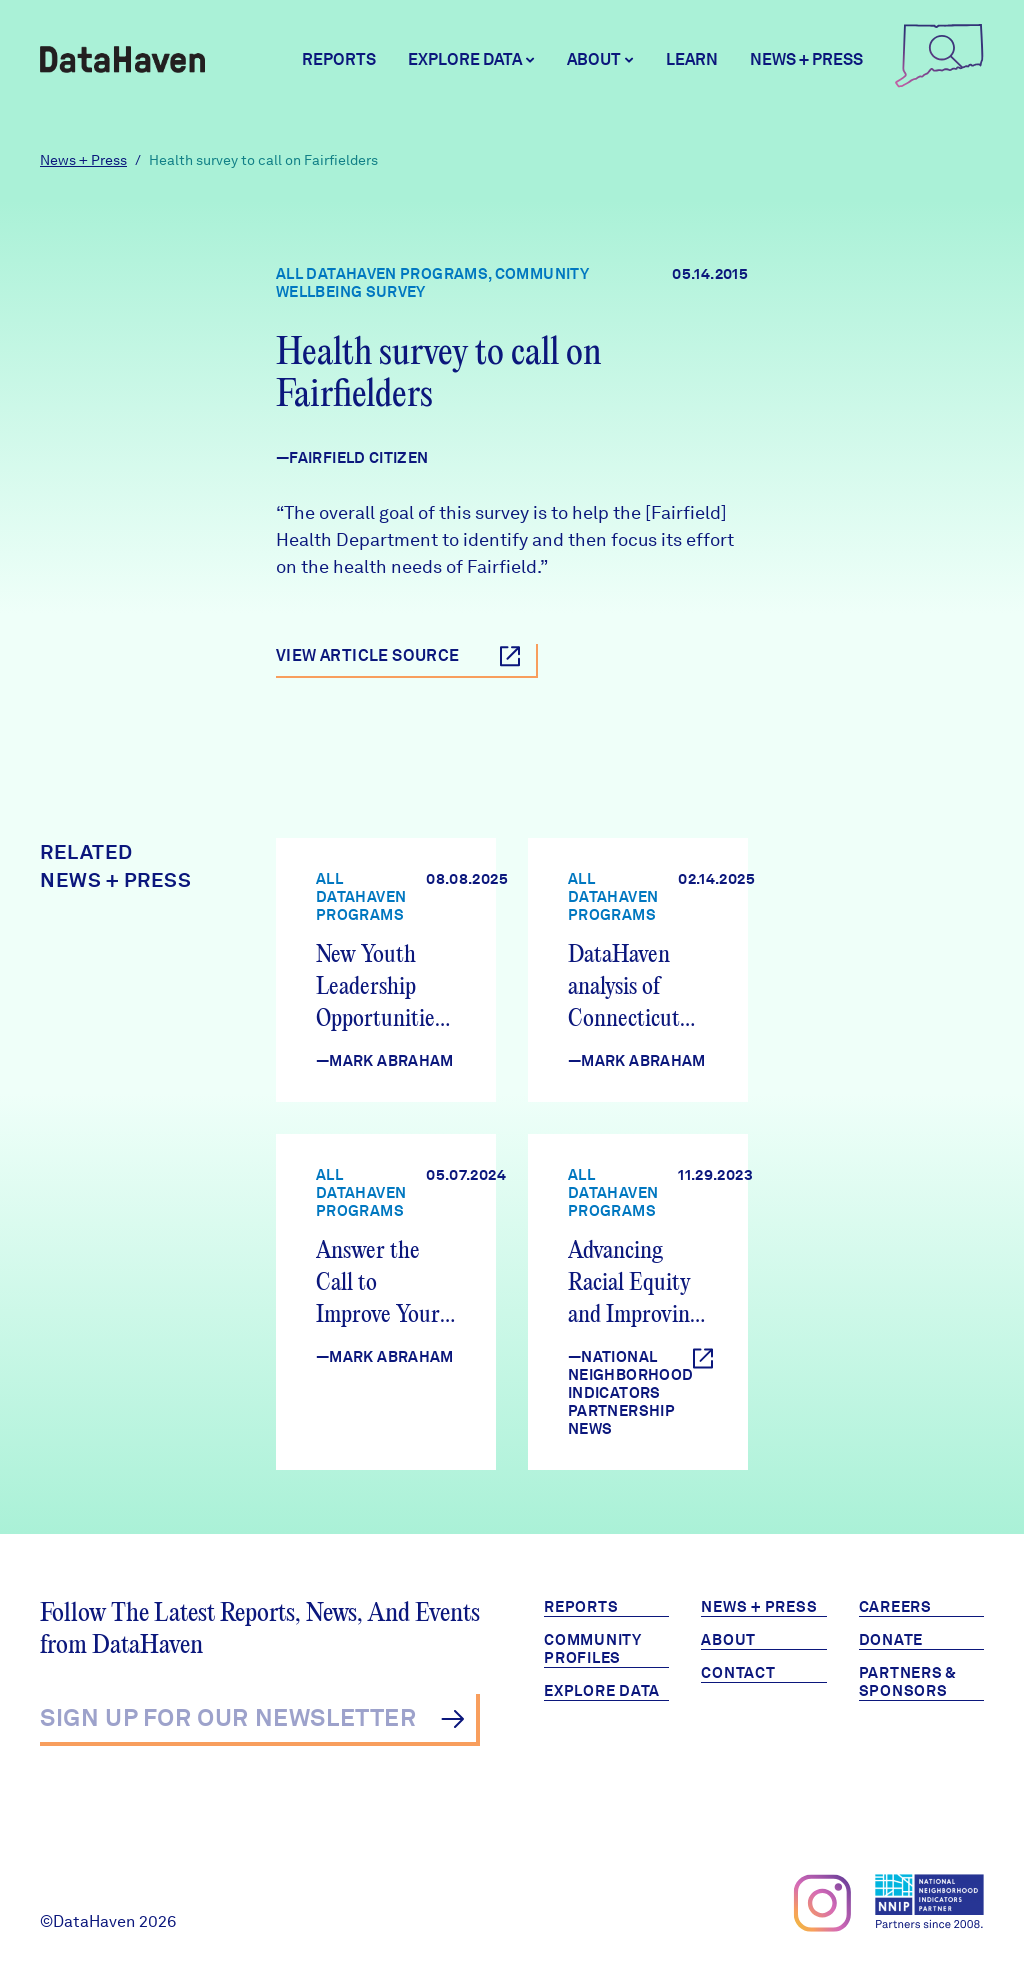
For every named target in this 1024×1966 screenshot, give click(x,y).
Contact (738, 1673)
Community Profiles (593, 1649)
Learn (692, 59)
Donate (891, 1640)
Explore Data (602, 1691)
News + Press (806, 59)
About (728, 1640)
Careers (895, 1607)
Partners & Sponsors (908, 1682)
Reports (339, 59)
